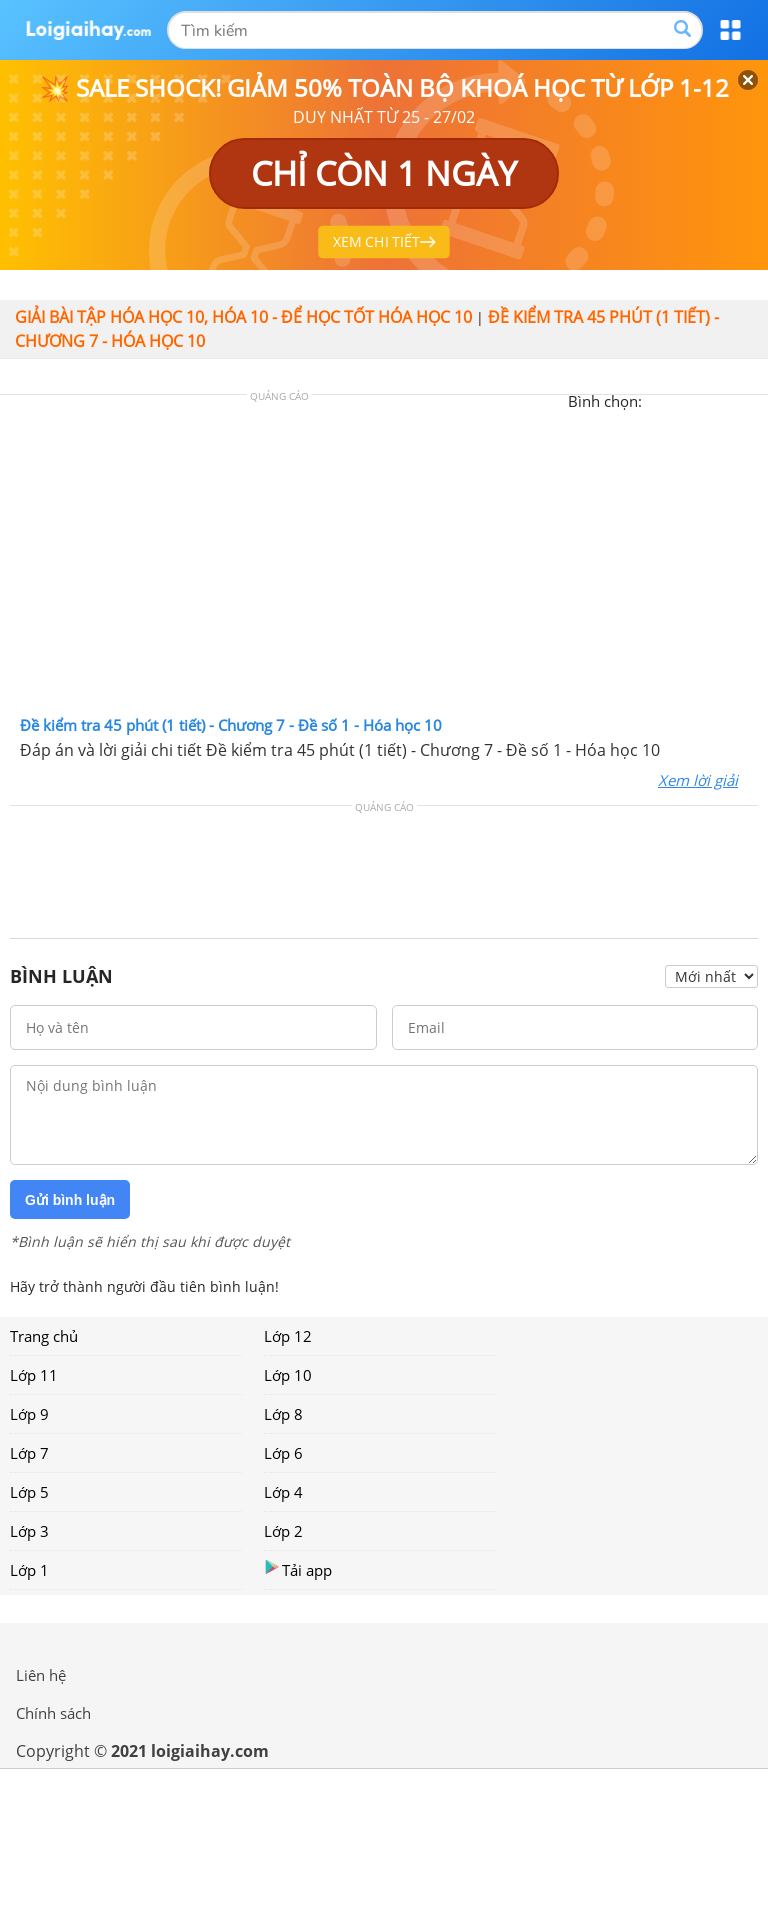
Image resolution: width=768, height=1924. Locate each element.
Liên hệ (41, 1675)
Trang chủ (44, 1336)
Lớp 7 (29, 1453)
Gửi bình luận (70, 1200)
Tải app (298, 1569)
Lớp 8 (283, 1414)
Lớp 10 (288, 1375)
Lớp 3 (29, 1531)
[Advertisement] (384, 560)
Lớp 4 (283, 1492)
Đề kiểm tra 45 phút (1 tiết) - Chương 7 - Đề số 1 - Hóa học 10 (231, 725)
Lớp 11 (34, 1375)
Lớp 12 (288, 1336)
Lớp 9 (29, 1414)
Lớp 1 (29, 1570)
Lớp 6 (283, 1453)
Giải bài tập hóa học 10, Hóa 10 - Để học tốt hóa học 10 (243, 317)
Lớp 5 (29, 1492)
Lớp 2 (283, 1531)
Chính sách (53, 1713)
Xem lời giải (698, 780)
